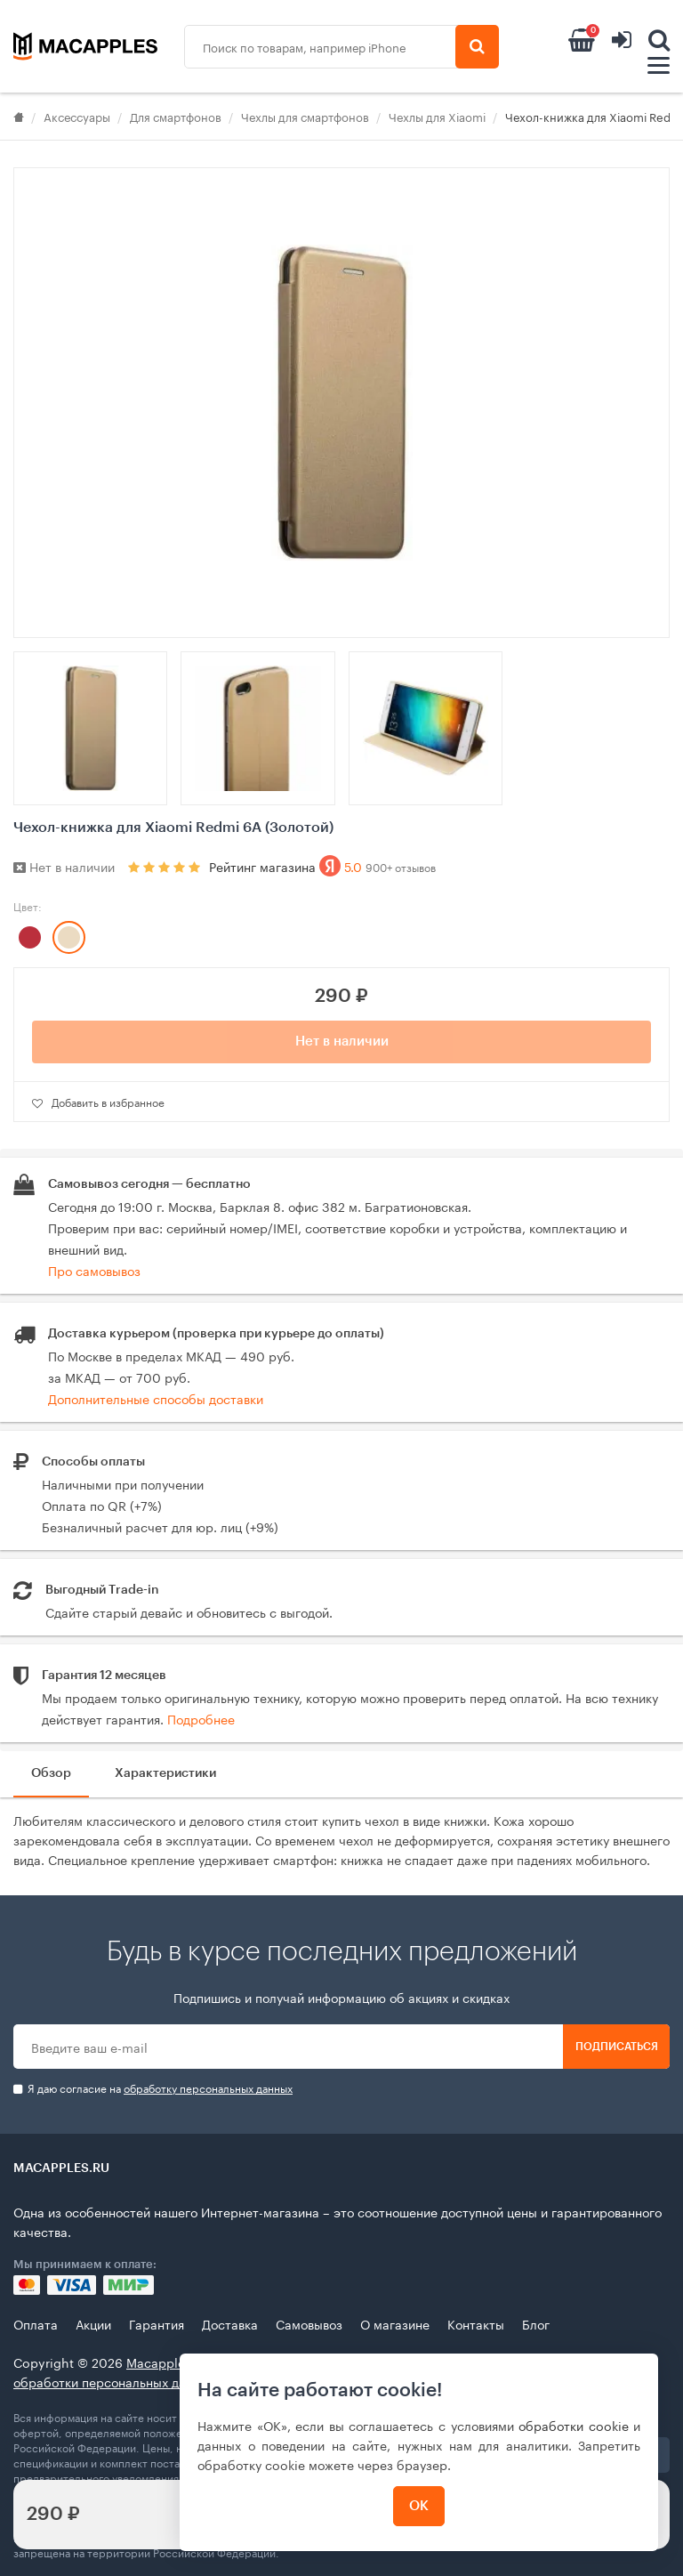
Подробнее (201, 1718)
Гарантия (156, 2323)
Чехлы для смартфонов (305, 116)
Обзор (51, 1773)
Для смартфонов (175, 116)
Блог (536, 2323)
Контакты (475, 2323)
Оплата (35, 2323)
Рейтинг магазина (322, 866)
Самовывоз (309, 2323)
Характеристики (165, 1773)
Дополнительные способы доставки (155, 1398)
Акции (93, 2323)
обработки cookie (573, 2425)
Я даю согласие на (153, 2088)
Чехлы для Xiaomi (437, 116)
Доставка (230, 2323)
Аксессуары (77, 116)
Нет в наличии (342, 1041)
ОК (419, 2506)
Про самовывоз (94, 1270)
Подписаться (616, 2046)
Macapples (158, 2361)
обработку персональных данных (208, 2087)
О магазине (395, 2323)
